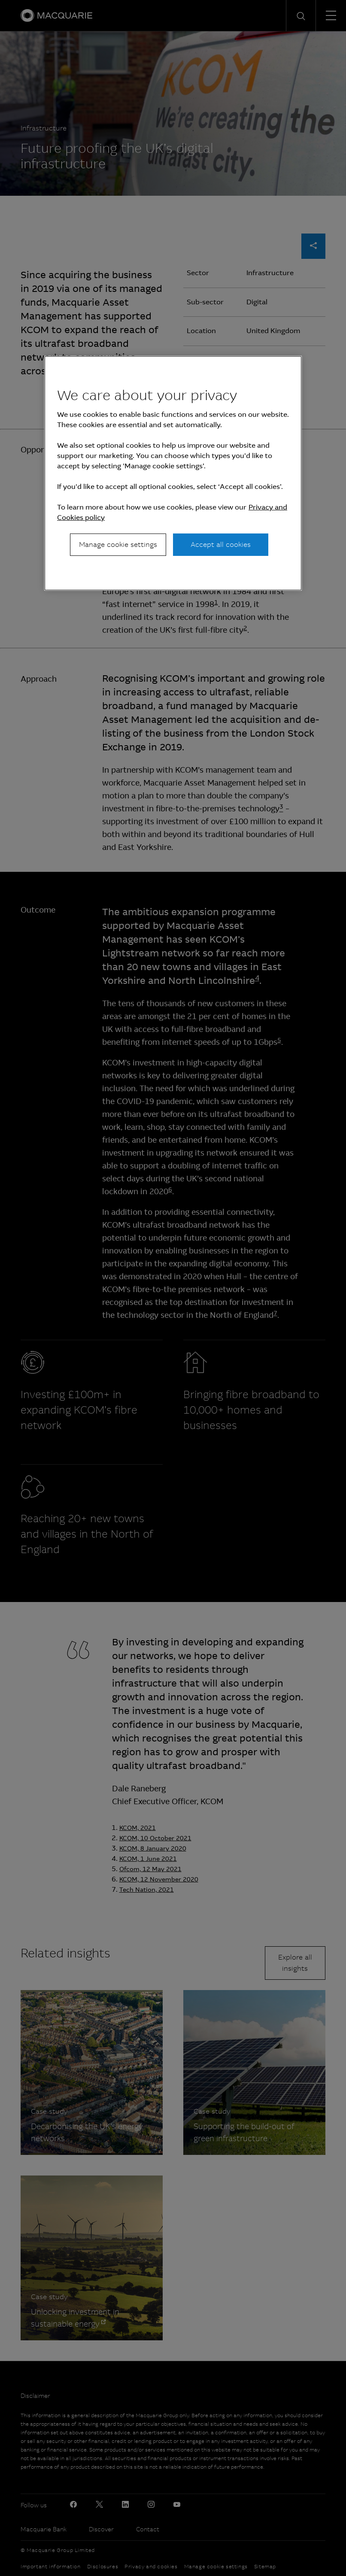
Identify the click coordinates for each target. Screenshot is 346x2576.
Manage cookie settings (118, 544)
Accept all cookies (221, 544)
